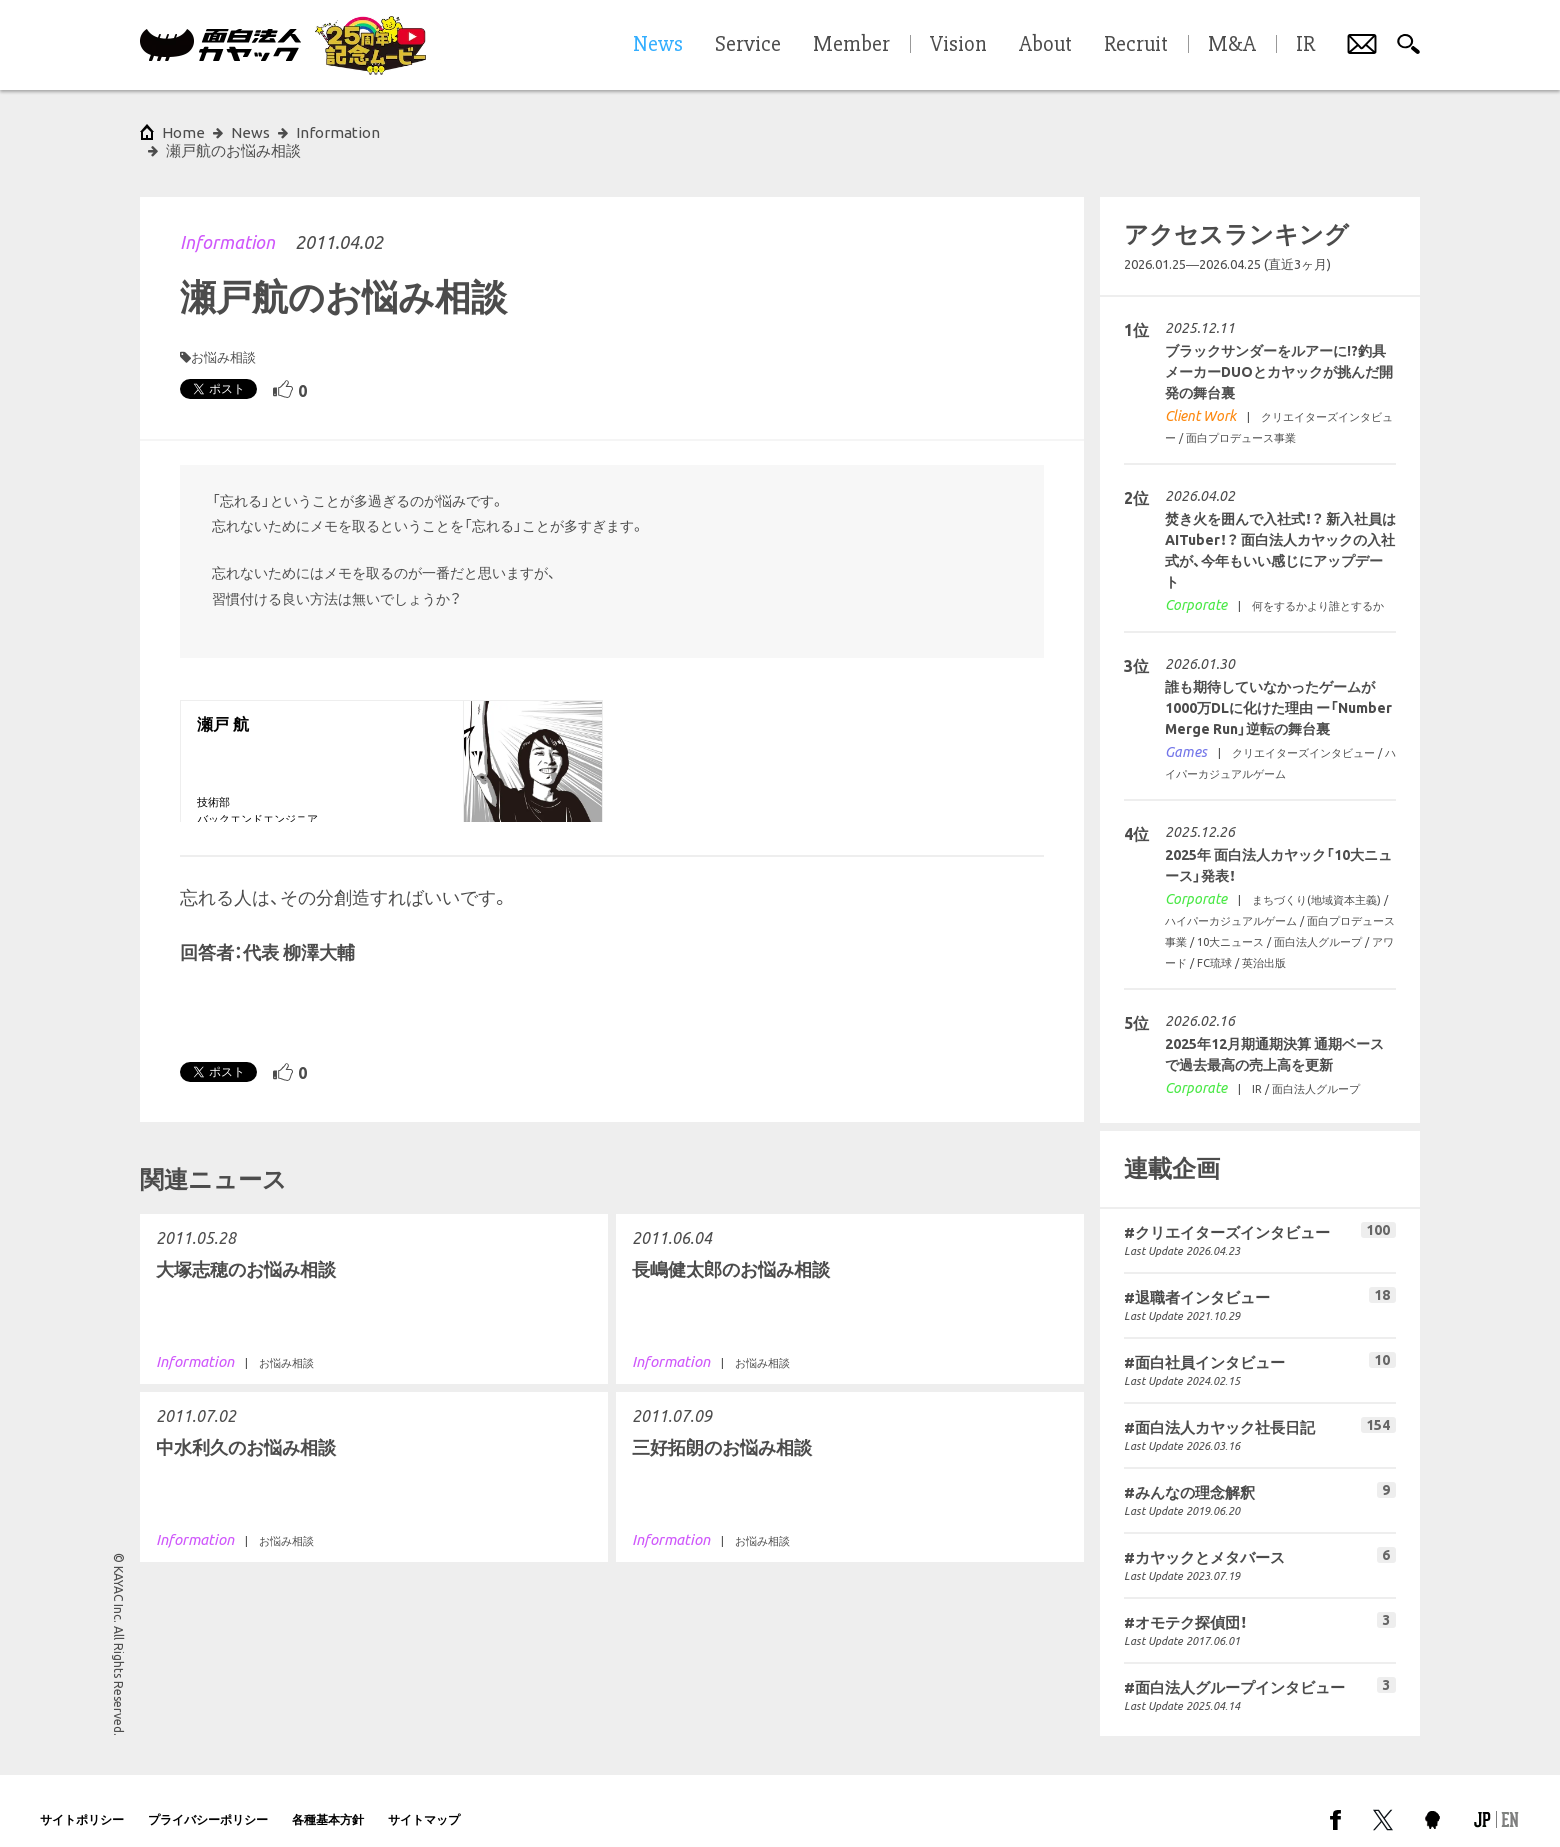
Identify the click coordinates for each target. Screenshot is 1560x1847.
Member (851, 45)
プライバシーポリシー (208, 1801)
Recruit (1136, 45)
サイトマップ (424, 1801)
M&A (1232, 45)
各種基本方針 (328, 1801)
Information (227, 224)
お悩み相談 (223, 339)
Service (748, 45)
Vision (958, 45)
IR (1305, 45)
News (250, 132)
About (1045, 45)
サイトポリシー (82, 1801)
